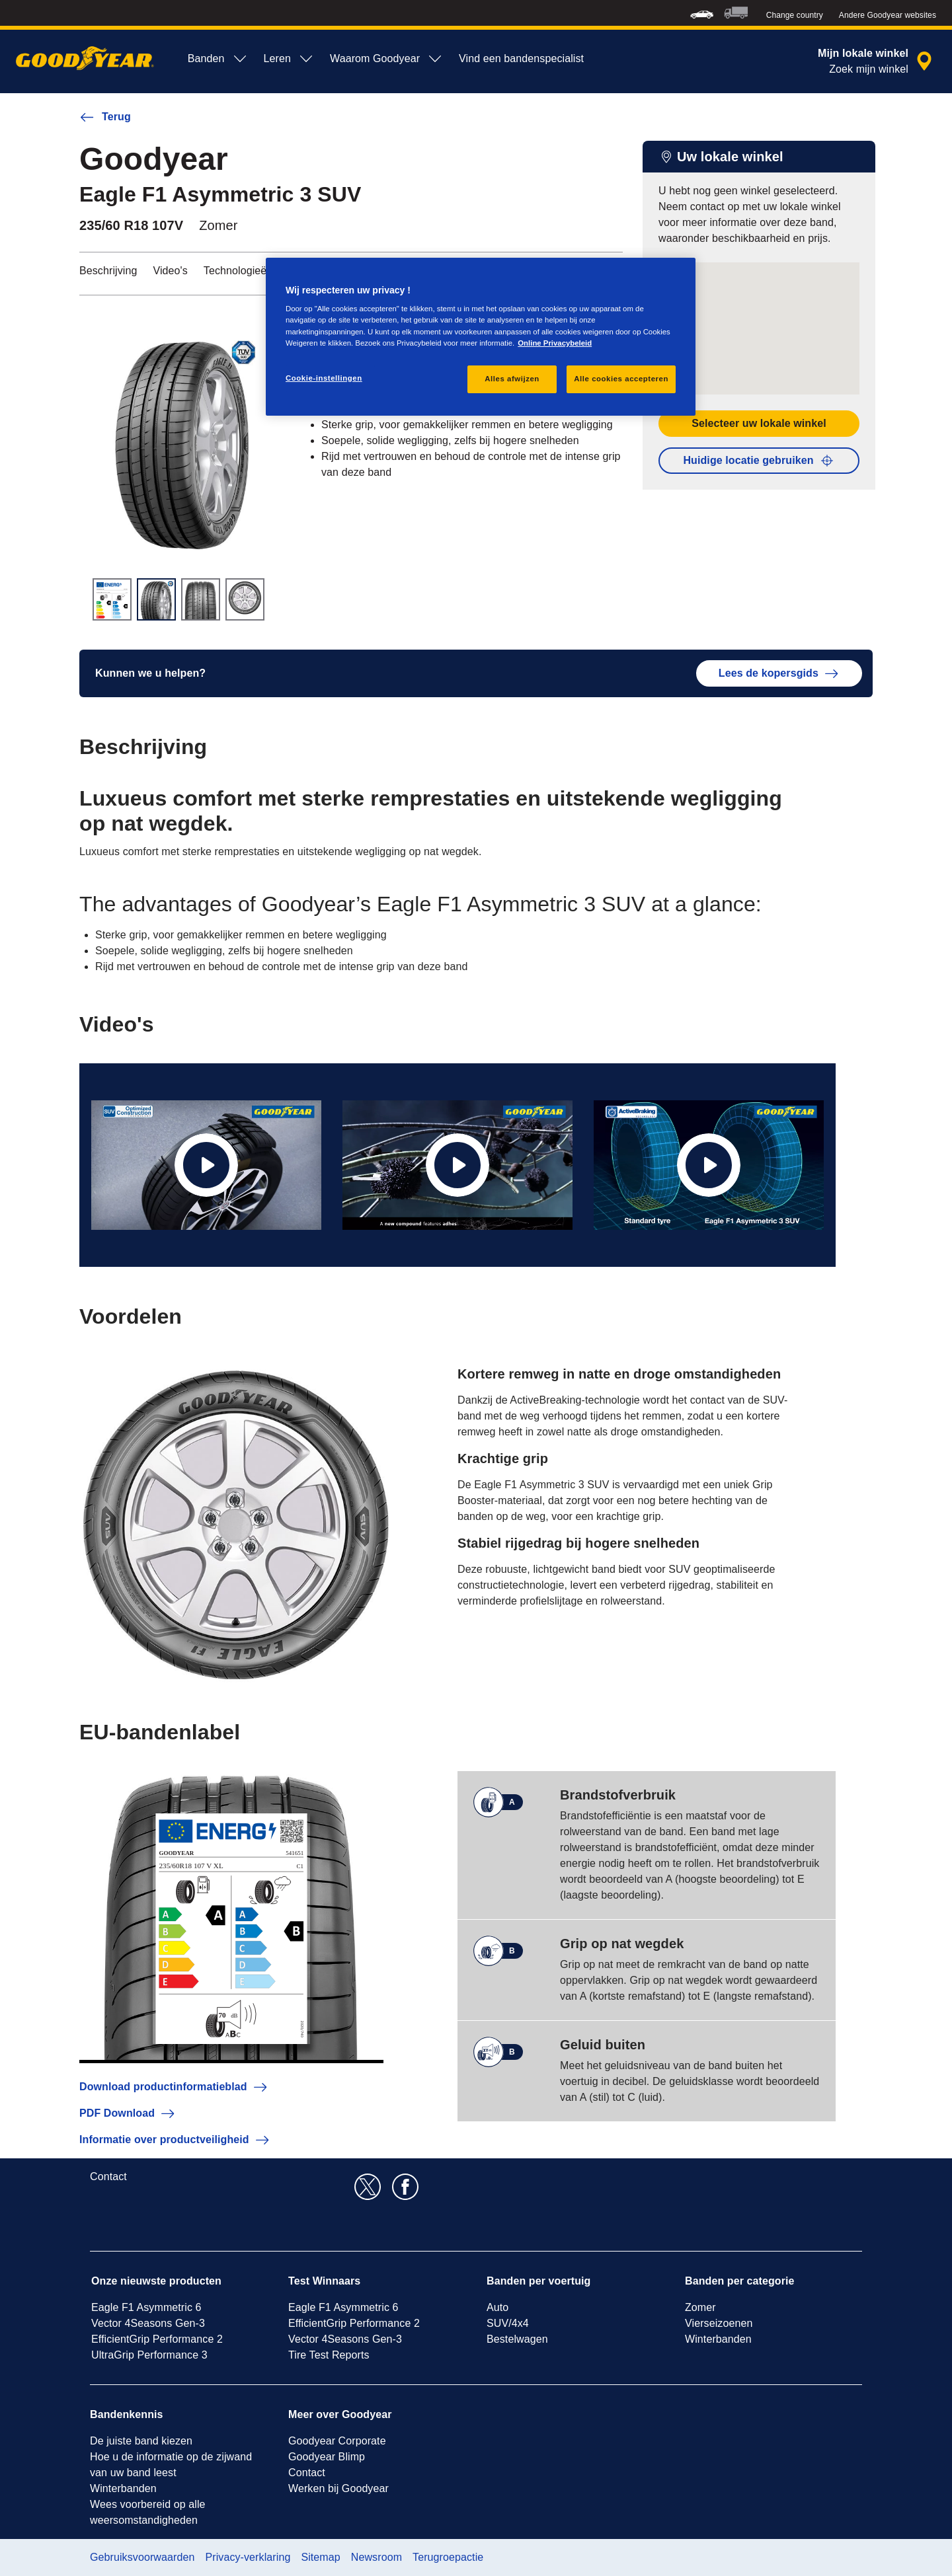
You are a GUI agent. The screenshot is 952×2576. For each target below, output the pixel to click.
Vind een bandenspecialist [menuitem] (521, 58)
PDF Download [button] (127, 2113)
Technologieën (238, 270)
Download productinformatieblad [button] (173, 2087)
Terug (105, 117)
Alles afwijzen (512, 379)
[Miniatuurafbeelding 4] (244, 599)
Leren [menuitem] (289, 59)
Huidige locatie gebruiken (758, 461)
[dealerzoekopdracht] (877, 61)
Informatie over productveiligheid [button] (174, 2140)
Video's (170, 270)
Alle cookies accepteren (621, 379)
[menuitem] (701, 13)
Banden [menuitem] (218, 59)
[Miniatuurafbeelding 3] (200, 599)
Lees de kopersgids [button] (779, 673)
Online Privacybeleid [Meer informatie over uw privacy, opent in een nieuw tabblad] (555, 343)
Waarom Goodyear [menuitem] (386, 59)
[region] (480, 337)
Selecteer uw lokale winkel (759, 423)
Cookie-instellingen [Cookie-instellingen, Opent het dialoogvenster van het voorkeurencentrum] (324, 378)
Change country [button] (794, 15)
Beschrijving (108, 270)
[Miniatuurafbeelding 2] (156, 599)
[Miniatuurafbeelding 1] (112, 599)
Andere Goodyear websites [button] (887, 15)
